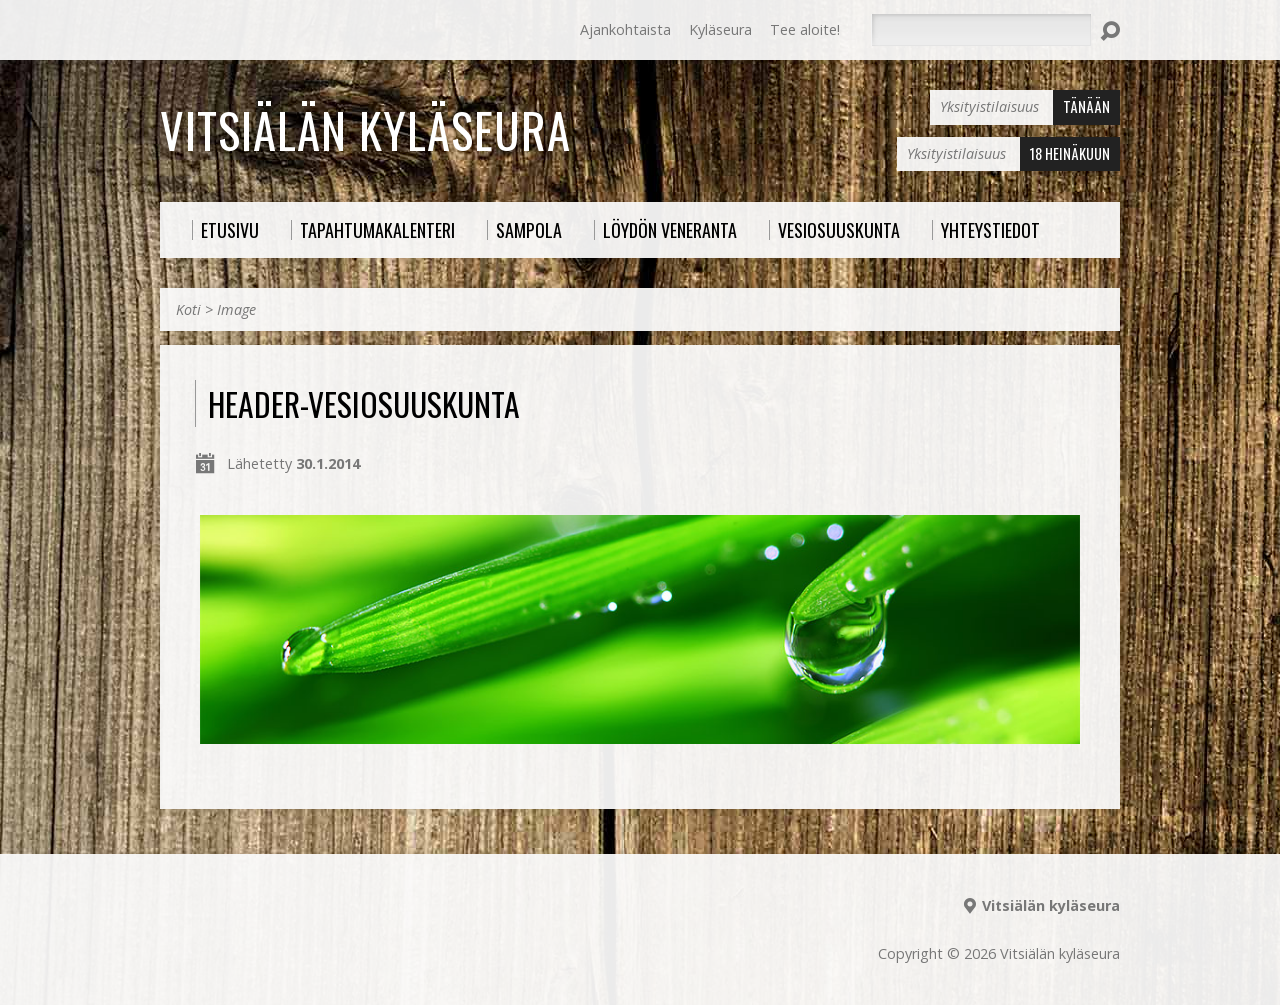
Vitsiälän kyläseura (365, 130)
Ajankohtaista (625, 29)
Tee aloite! (805, 29)
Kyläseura (720, 29)
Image (236, 309)
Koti (188, 309)
